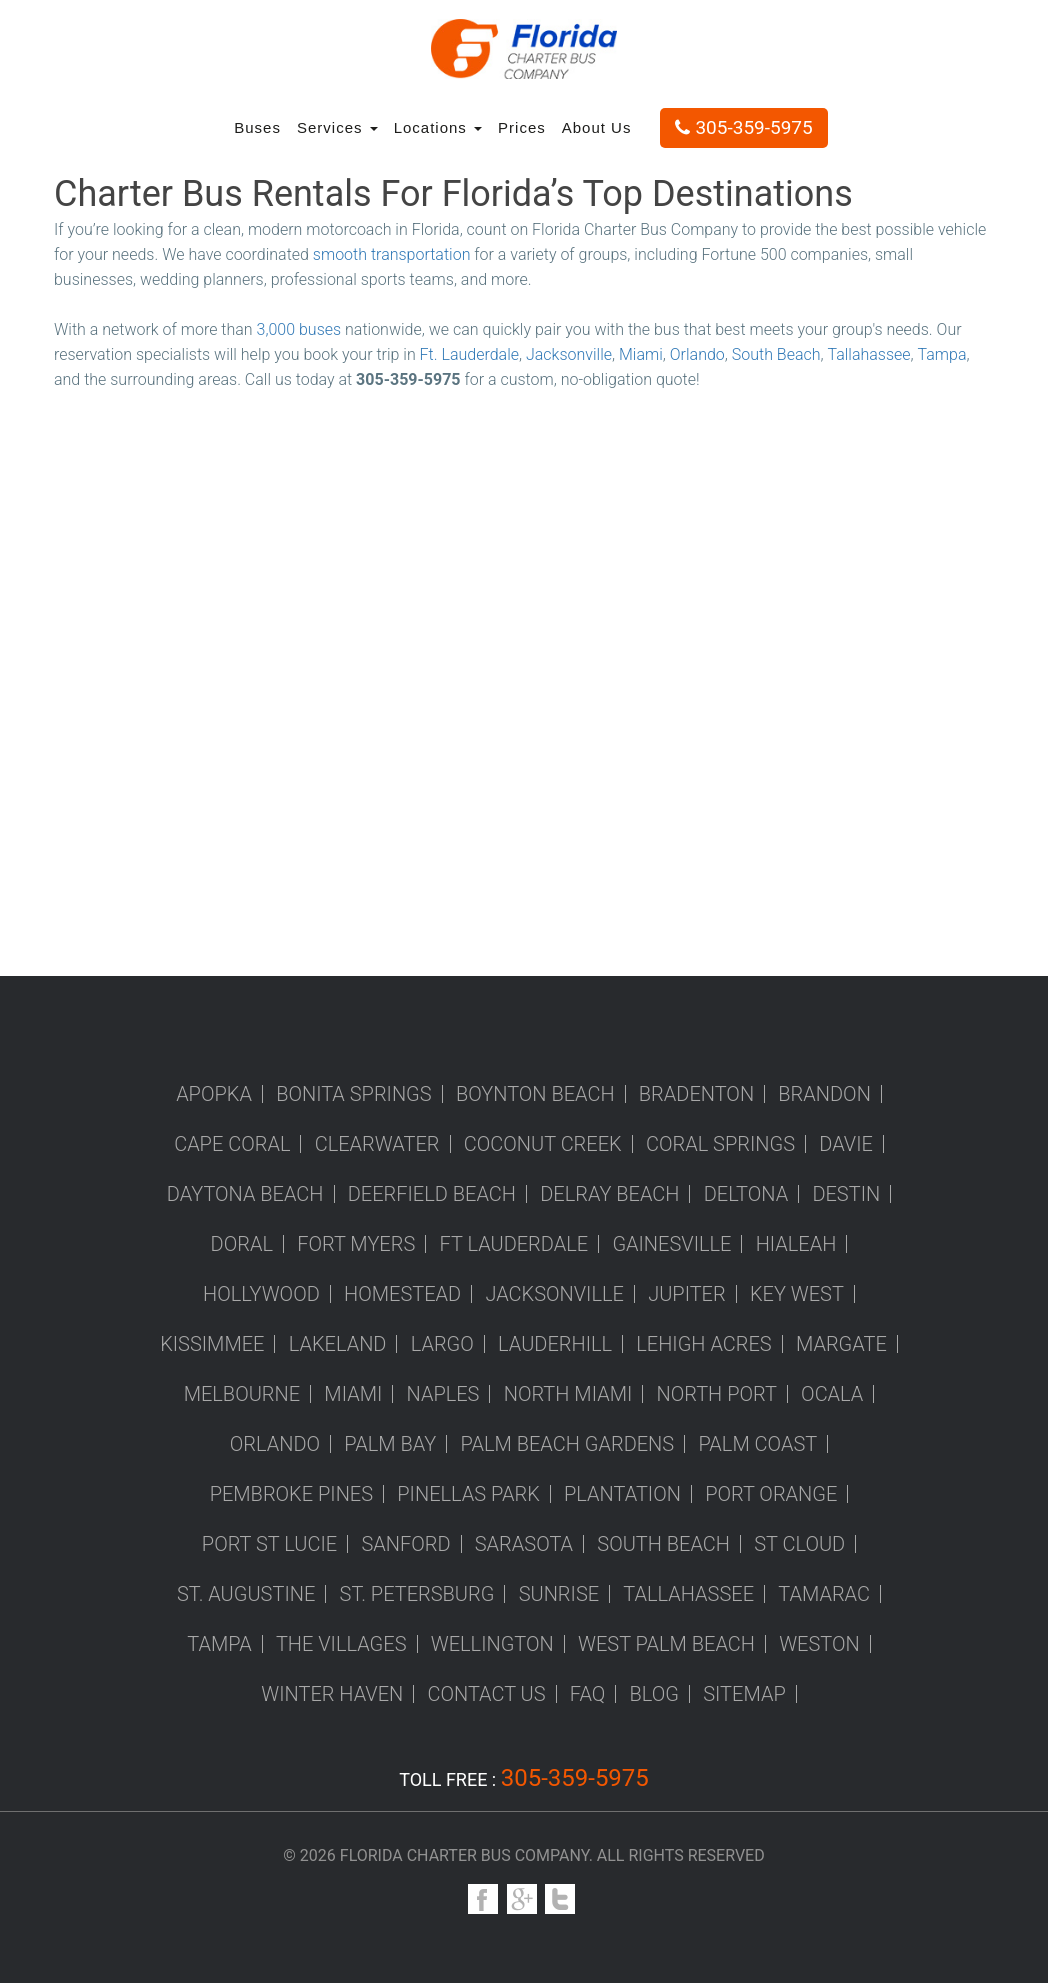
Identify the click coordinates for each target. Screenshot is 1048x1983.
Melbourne (242, 1394)
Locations (438, 127)
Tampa (942, 354)
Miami (641, 354)
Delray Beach (609, 1194)
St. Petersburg (417, 1594)
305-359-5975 (743, 127)
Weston (819, 1644)
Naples (443, 1394)
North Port (717, 1394)
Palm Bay (390, 1444)
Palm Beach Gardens (568, 1444)
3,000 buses (299, 329)
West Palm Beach (666, 1644)
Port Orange (771, 1494)
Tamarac (824, 1594)
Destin (846, 1194)
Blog (654, 1694)
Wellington (492, 1644)
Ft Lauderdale (514, 1244)
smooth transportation (392, 254)
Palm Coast (757, 1444)
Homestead (402, 1294)
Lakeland (338, 1344)
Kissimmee (212, 1344)
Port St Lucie (269, 1544)
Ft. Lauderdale (469, 354)
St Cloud (799, 1544)
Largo (442, 1344)
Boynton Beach (535, 1094)
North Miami (568, 1394)
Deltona (746, 1194)
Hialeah (796, 1244)
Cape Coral (232, 1144)
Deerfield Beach (432, 1194)
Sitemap (744, 1694)
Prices (522, 127)
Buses (257, 127)
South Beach (776, 354)
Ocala (832, 1394)
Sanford (405, 1544)
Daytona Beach (245, 1194)
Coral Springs (720, 1144)
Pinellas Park (468, 1494)
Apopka (214, 1094)
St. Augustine (246, 1594)
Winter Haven (332, 1694)
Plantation (622, 1494)
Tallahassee (868, 354)
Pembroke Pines (291, 1494)
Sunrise (559, 1594)
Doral (242, 1244)
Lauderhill (555, 1344)
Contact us (486, 1694)
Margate (841, 1344)
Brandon (824, 1094)
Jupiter (687, 1294)
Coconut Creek (543, 1144)
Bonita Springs (354, 1094)
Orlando (697, 354)
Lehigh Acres (703, 1344)
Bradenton (696, 1094)
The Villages (341, 1644)
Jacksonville (569, 354)
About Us (597, 127)
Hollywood (261, 1294)
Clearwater (377, 1144)
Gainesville (671, 1244)
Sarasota (524, 1544)
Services (337, 127)
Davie (846, 1144)
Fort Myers (356, 1244)
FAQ (588, 1694)
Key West (797, 1294)
